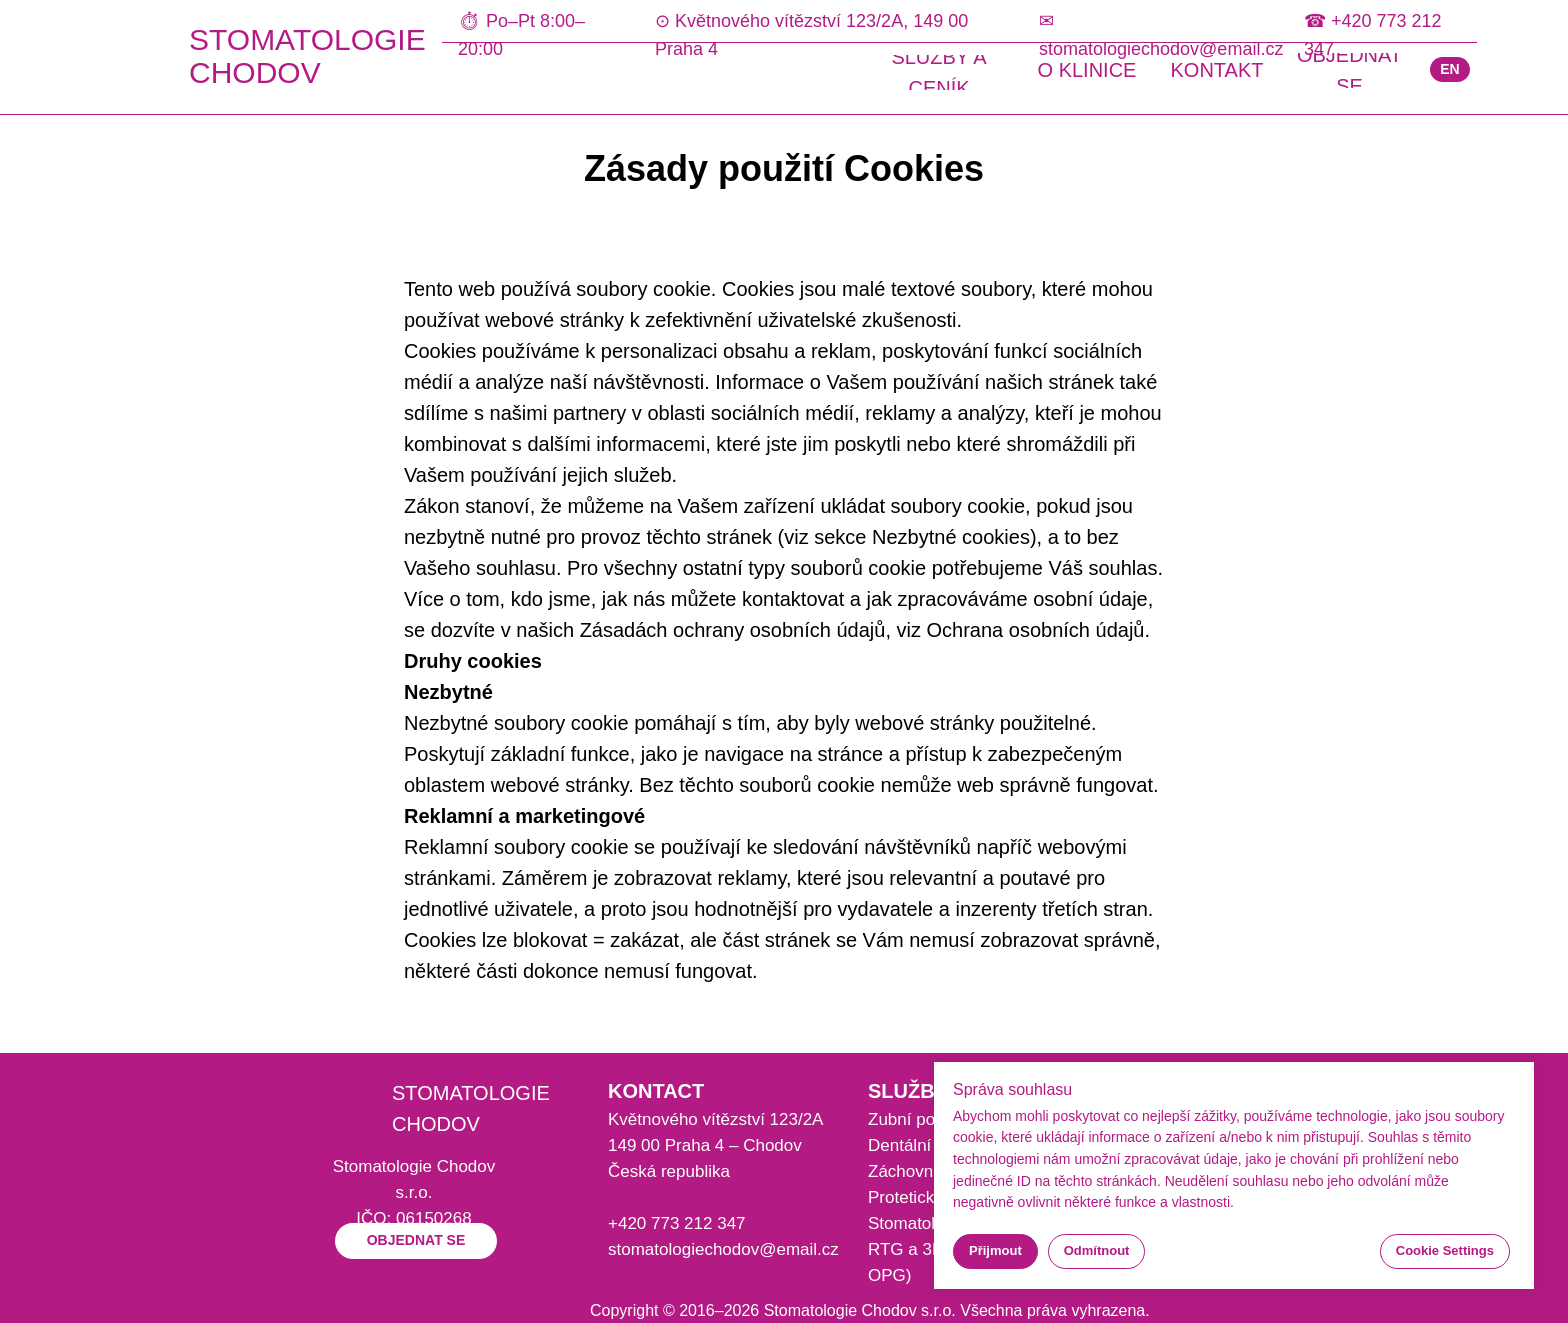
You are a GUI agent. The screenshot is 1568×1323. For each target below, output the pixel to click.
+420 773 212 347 (677, 1223)
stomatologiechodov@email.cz (723, 1249)
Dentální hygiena (932, 1145)
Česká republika (669, 1171)
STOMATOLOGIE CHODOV (307, 56)
